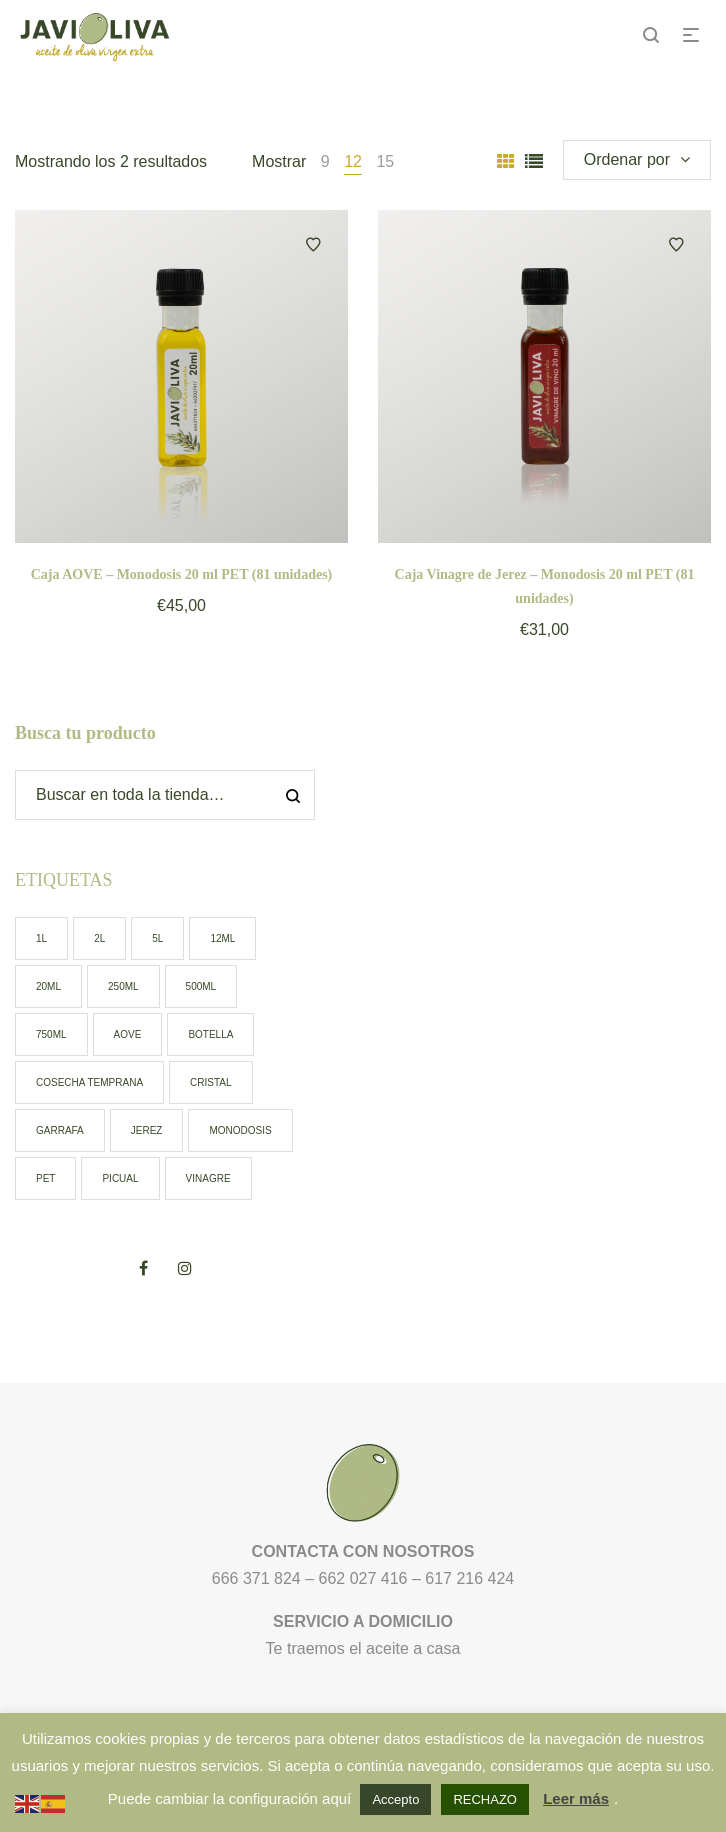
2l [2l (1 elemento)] (99, 938)
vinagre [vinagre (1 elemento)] (208, 1178)
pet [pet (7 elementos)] (45, 1178)
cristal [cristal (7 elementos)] (211, 1082)
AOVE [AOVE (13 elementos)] (128, 1034)
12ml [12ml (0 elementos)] (222, 938)
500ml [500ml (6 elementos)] (201, 986)
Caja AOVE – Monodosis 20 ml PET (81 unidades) (182, 574)
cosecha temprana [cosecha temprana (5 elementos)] (89, 1082)
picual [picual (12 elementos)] (120, 1178)
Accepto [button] (395, 1799)
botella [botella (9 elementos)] (210, 1034)
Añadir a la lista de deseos (313, 245)
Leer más (576, 1798)
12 (353, 161)
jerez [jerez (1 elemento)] (147, 1130)
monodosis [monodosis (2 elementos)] (240, 1130)
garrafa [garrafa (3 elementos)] (60, 1130)
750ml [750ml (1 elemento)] (51, 1034)
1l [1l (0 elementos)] (41, 938)
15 (385, 161)
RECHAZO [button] (485, 1799)
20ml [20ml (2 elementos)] (48, 986)
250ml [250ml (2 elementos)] (123, 986)
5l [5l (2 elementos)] (157, 938)
